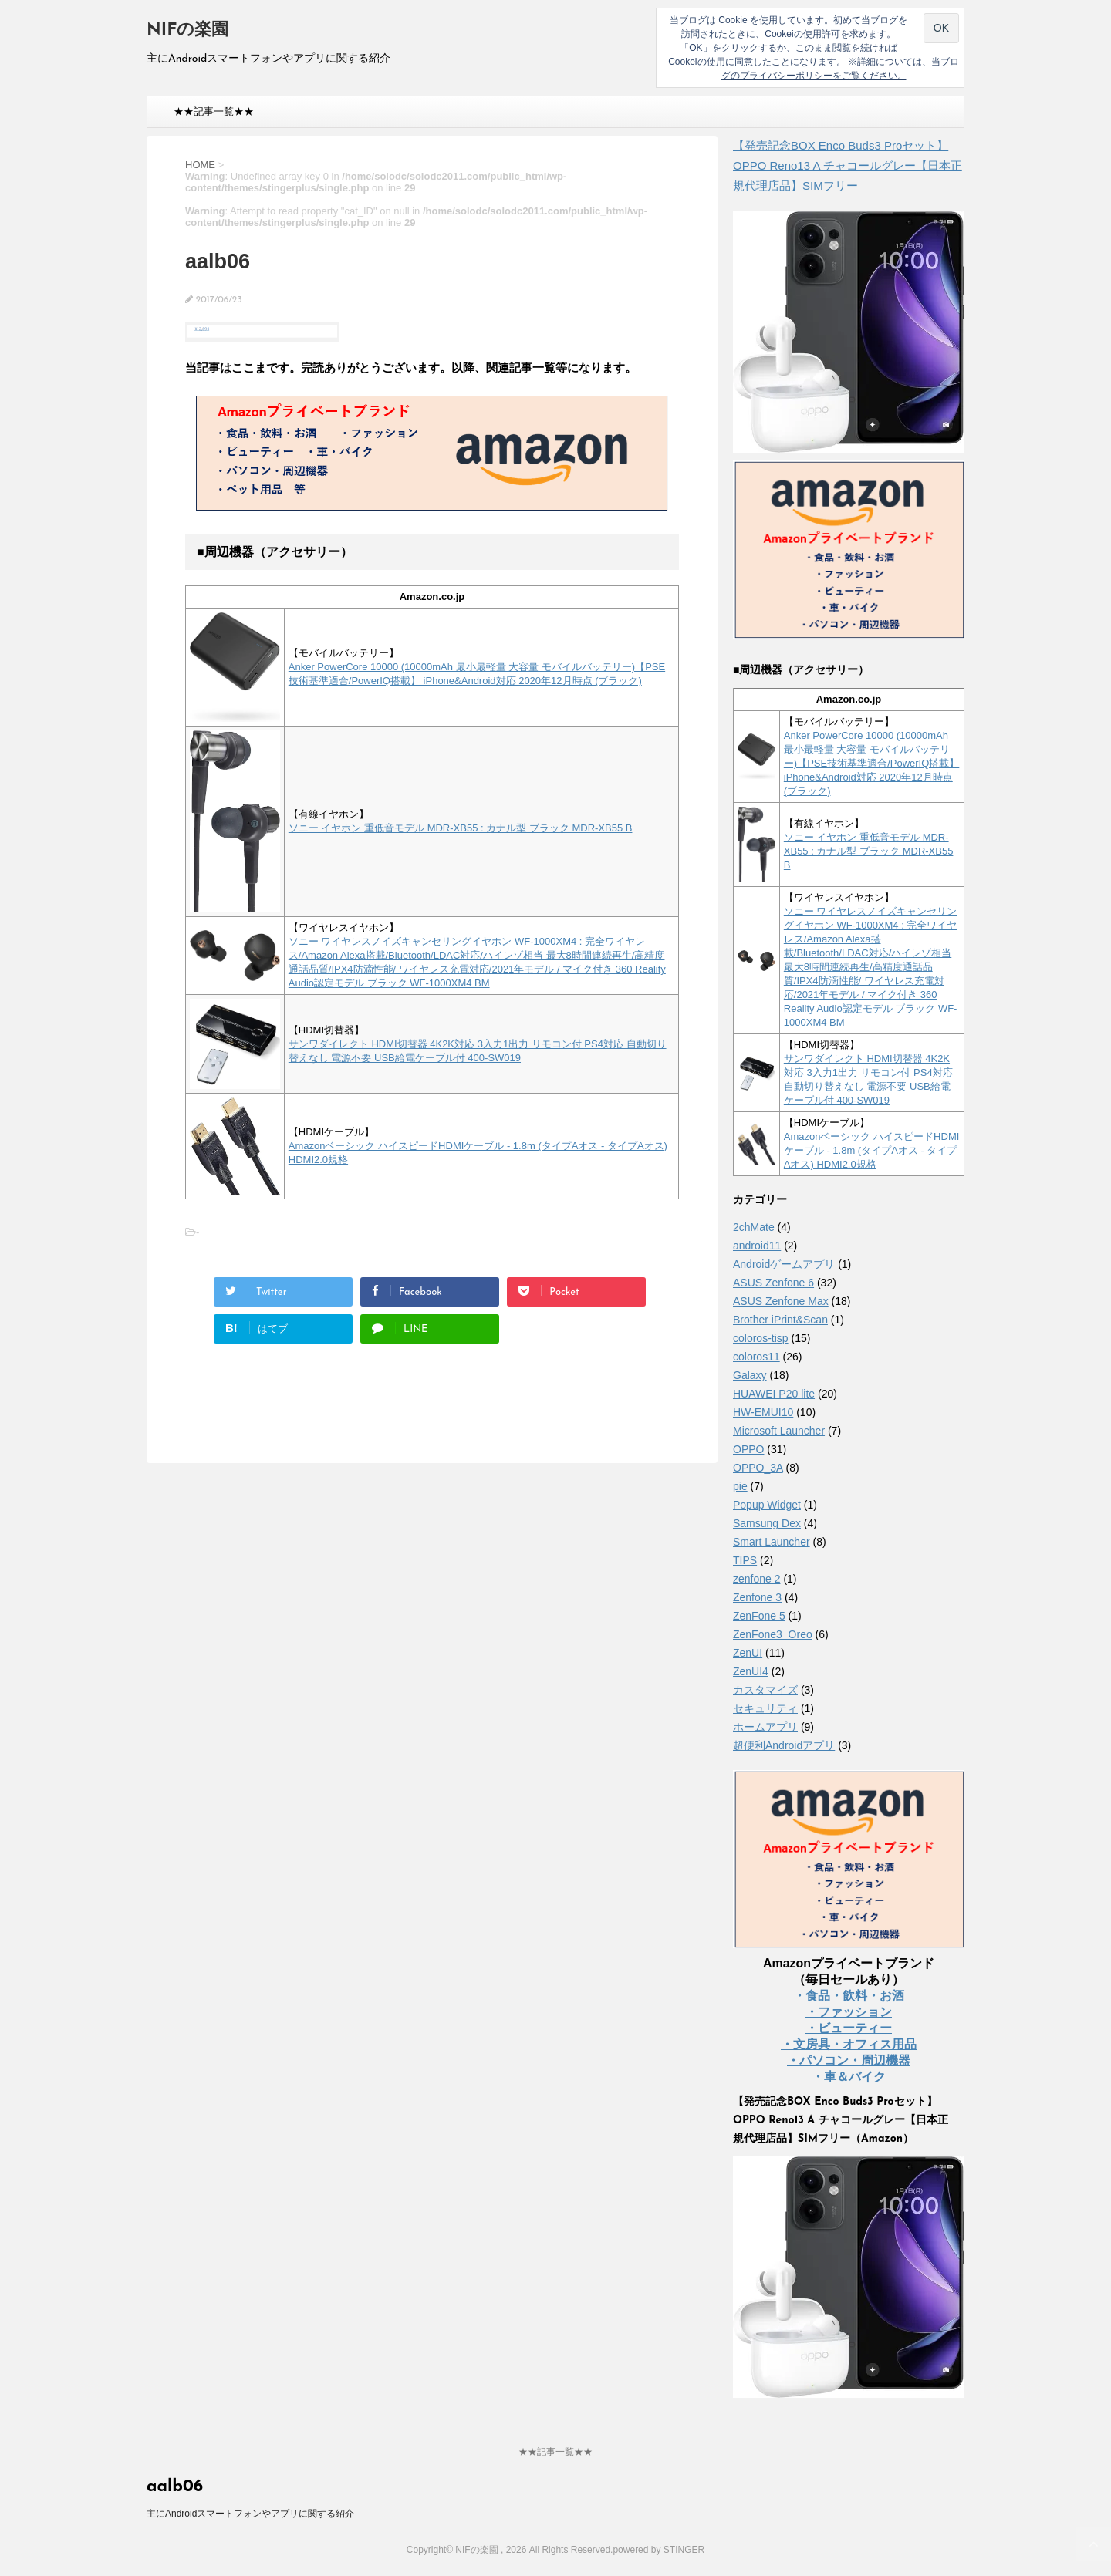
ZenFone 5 (759, 1616)
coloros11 (756, 1356)
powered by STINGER (658, 2549)
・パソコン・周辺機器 (848, 2060)
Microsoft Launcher (779, 1431)
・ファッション (848, 2011)
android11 (757, 1245)
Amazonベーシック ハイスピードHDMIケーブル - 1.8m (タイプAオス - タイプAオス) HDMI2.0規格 (872, 1150)
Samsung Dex (767, 1523)
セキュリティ (765, 1708)
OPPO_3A (758, 1468)
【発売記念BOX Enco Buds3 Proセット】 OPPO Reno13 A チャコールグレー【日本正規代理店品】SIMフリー (847, 165)
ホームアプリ (765, 1727)
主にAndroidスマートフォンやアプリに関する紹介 (250, 2513)
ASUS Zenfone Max (781, 1301)
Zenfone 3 (757, 1597)
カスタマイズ (765, 1690)
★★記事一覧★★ (214, 111)
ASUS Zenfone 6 (773, 1282)
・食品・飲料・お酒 (848, 1995)
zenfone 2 (757, 1579)
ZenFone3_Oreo (772, 1634)
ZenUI (747, 1653)
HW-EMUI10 (763, 1412)
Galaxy (750, 1375)
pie (740, 1486)
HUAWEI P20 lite (774, 1393)
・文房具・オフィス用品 (849, 2044)
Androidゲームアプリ (784, 1264)
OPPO (748, 1449)
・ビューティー (848, 2028)
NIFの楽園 (187, 30)
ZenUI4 (750, 1671)
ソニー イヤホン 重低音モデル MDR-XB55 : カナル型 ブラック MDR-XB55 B (461, 828)
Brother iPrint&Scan (780, 1319)
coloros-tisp (761, 1338)
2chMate (754, 1227)
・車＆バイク (849, 2076)
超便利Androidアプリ (784, 1745)
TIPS (745, 1560)
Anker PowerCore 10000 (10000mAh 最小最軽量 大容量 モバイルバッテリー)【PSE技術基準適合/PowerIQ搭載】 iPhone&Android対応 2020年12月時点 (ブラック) (872, 763)
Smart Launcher (771, 1542)
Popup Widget (767, 1505)
